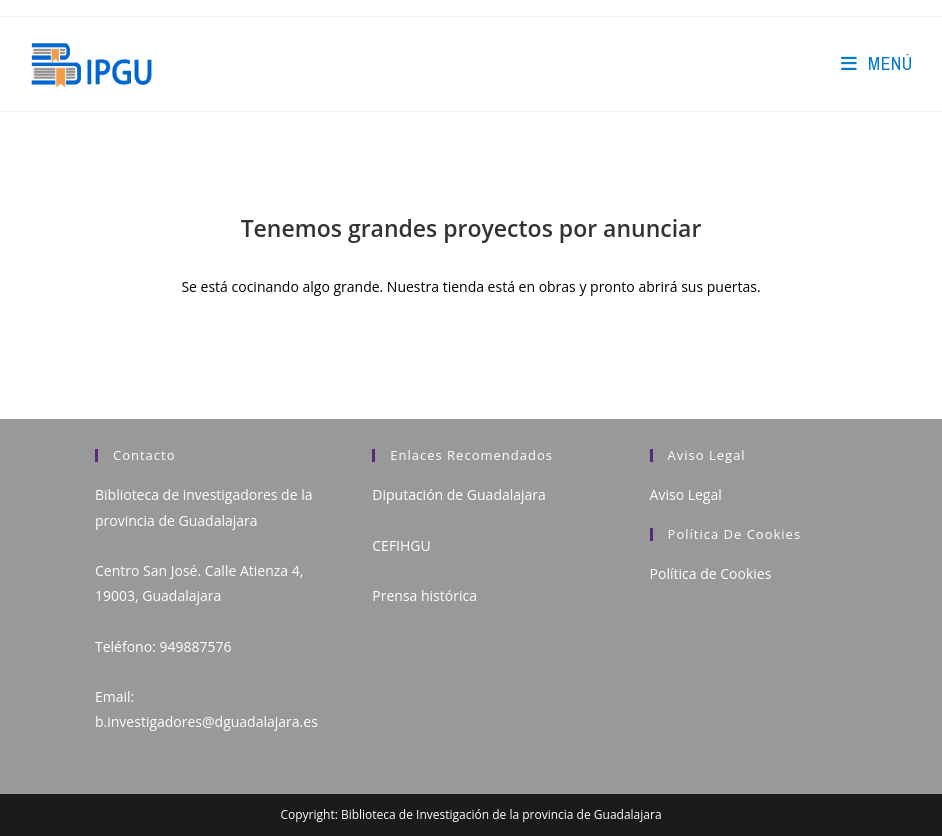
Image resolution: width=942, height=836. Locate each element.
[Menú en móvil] (876, 63)
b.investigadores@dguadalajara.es (206, 721)
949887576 (195, 646)
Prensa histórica (424, 595)
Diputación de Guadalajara (459, 494)
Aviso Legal (686, 494)
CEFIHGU (401, 545)
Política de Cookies (711, 573)
